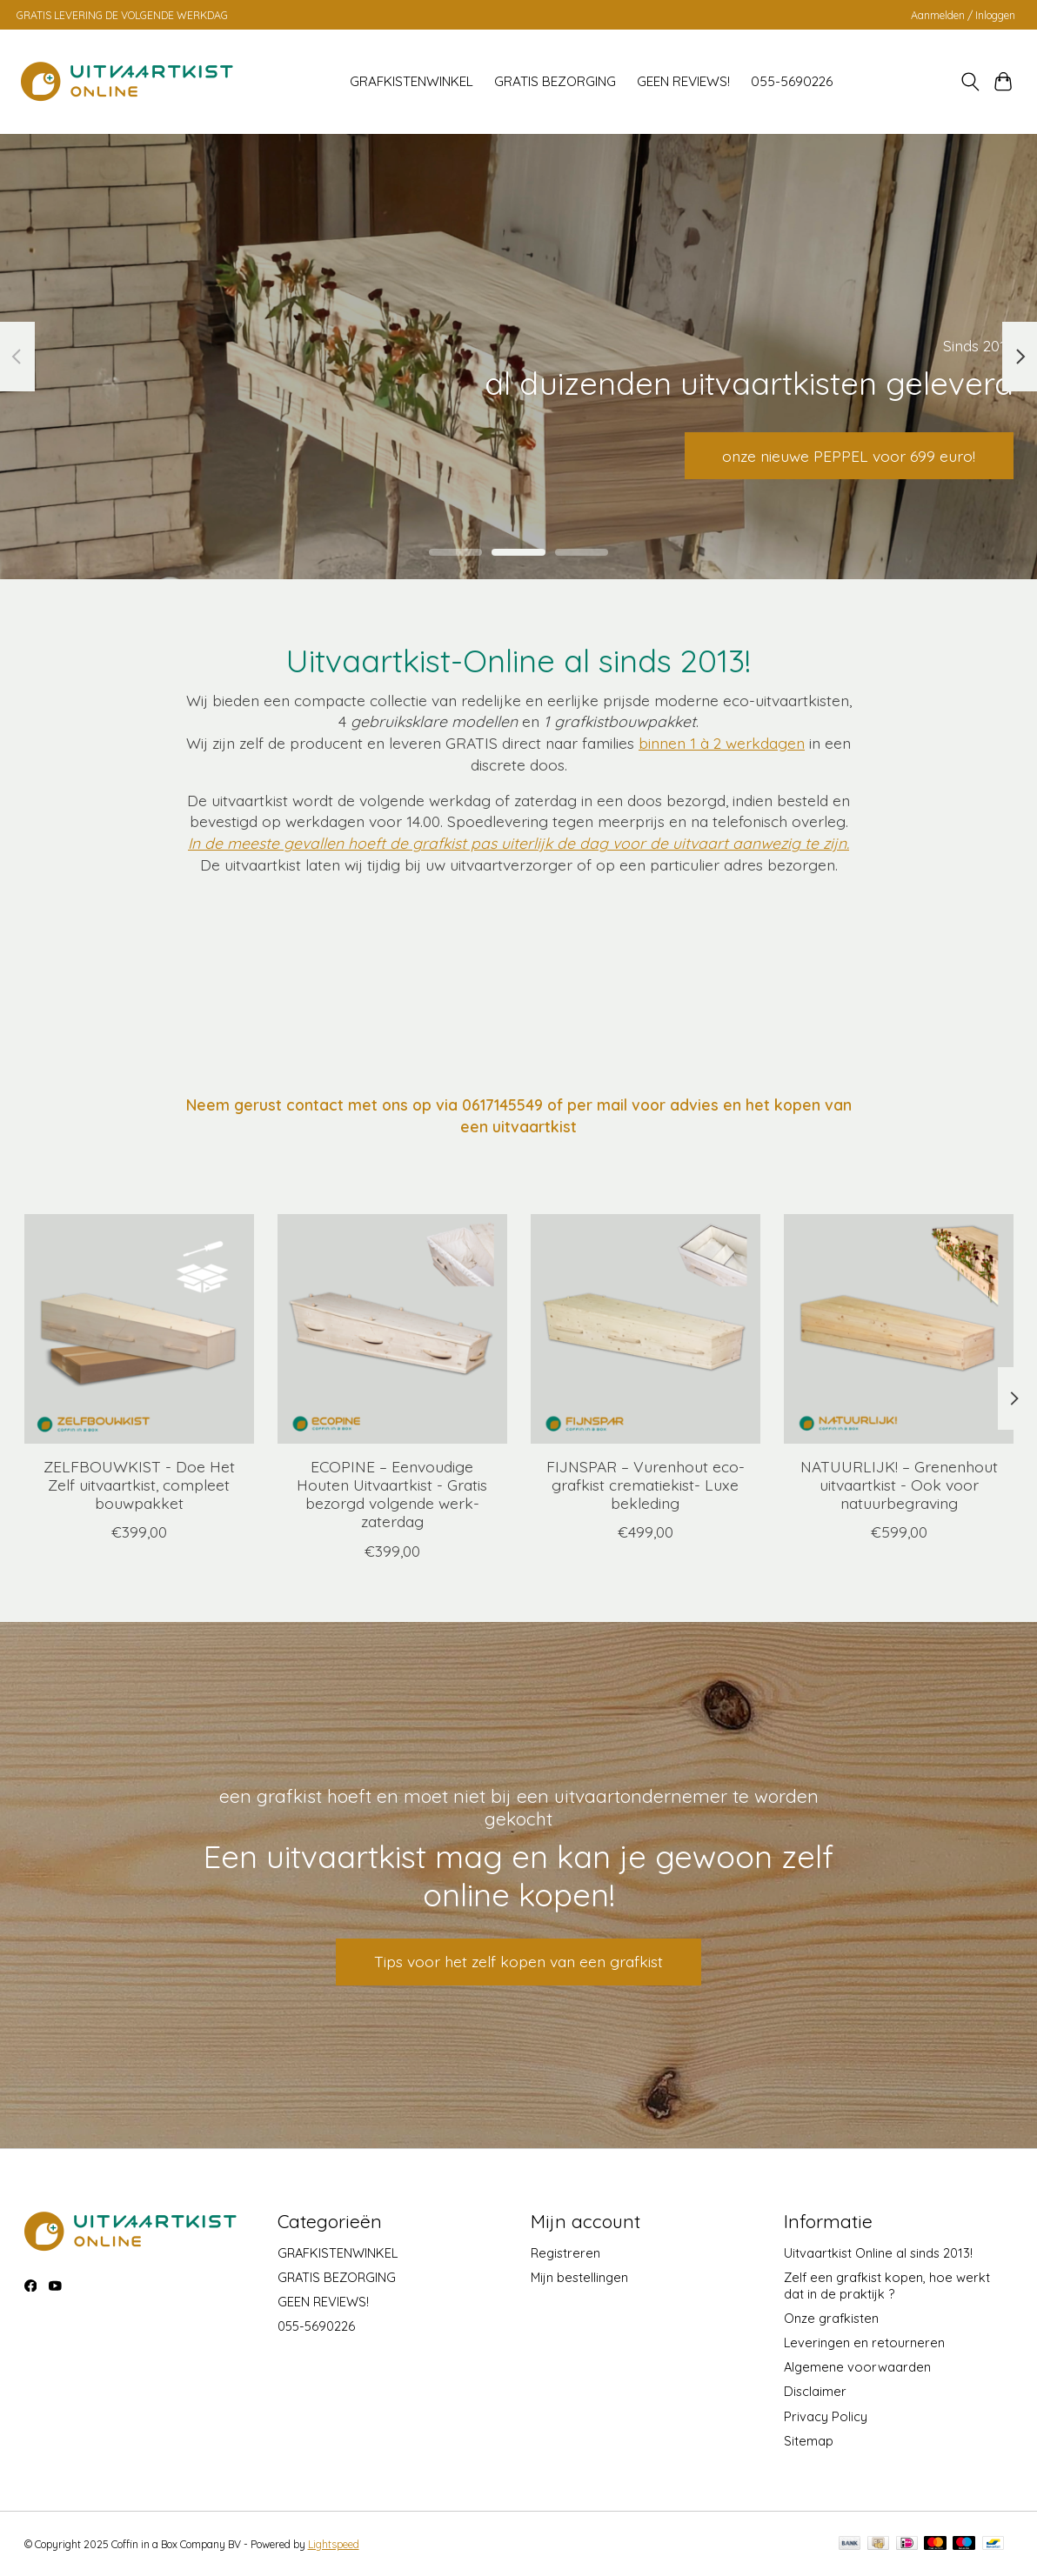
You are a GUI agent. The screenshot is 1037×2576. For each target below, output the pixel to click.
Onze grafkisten (831, 2318)
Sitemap (808, 2441)
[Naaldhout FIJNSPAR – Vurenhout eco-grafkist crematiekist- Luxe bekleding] (645, 1329)
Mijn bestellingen (579, 2277)
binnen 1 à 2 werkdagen (722, 742)
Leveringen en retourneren (864, 2342)
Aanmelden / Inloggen (963, 15)
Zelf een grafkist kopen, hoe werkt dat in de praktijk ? (887, 2285)
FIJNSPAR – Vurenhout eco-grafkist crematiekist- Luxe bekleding (644, 1484)
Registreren (565, 2253)
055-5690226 (792, 81)
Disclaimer (815, 2391)
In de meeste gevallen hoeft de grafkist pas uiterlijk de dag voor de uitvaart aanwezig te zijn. (518, 842)
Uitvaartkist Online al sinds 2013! (878, 2253)
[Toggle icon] (969, 81)
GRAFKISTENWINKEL (411, 81)
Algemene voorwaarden (857, 2367)
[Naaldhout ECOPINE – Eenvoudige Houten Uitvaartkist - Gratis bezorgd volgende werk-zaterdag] (392, 1329)
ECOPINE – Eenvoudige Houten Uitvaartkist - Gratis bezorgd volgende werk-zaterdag (392, 1494)
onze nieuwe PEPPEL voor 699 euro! (848, 454)
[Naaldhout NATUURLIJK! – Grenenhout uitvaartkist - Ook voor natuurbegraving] (899, 1329)
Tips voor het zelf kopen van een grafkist (518, 1961)
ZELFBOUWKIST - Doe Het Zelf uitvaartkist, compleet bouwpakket (138, 1484)
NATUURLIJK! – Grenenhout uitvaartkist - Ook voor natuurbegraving (898, 1484)
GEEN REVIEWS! (683, 81)
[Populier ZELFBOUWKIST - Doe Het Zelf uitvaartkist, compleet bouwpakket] (139, 1329)
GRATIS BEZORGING (555, 81)
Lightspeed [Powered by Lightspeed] (333, 2544)
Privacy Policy (825, 2416)
